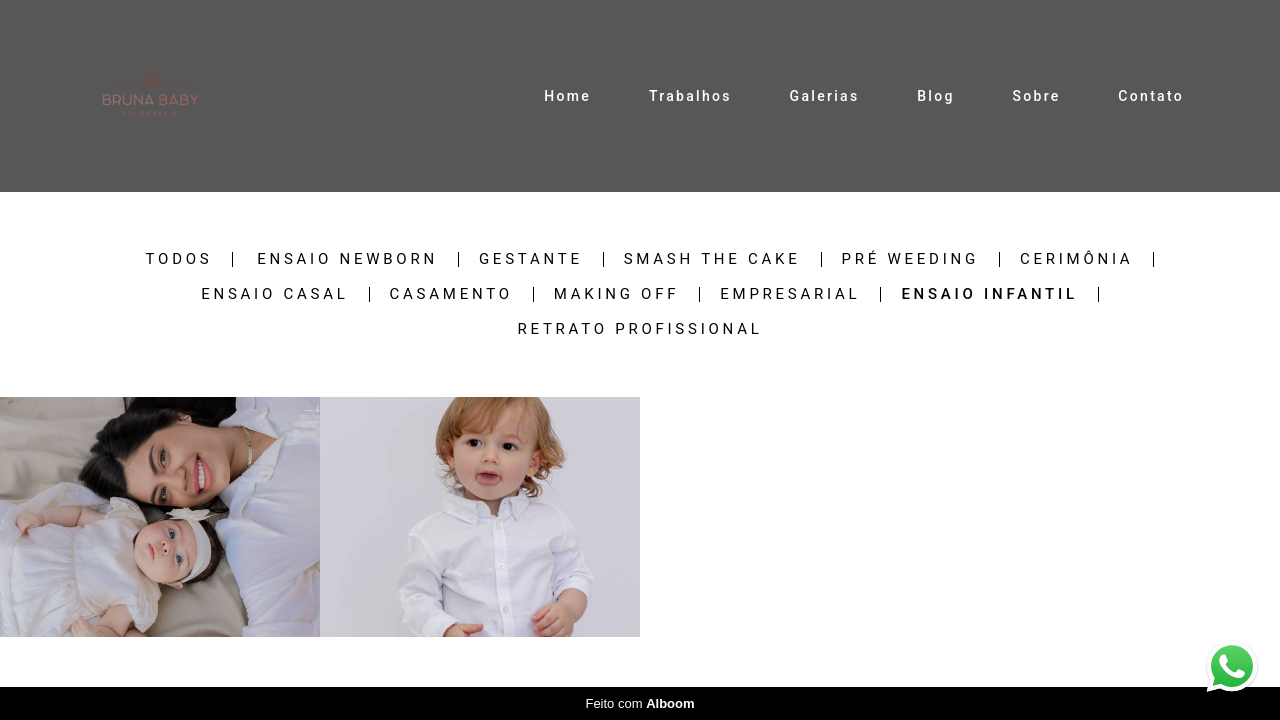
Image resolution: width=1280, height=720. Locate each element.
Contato (1151, 96)
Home (567, 96)
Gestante (531, 259)
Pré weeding (910, 259)
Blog (936, 96)
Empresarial (790, 294)
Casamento (451, 294)
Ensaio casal (274, 294)
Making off (617, 294)
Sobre (1036, 96)
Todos (179, 259)
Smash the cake (712, 259)
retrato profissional (639, 329)
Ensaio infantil (989, 294)
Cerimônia (1076, 259)
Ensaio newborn (347, 259)
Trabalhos (690, 96)
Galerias (825, 96)
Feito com (639, 703)
